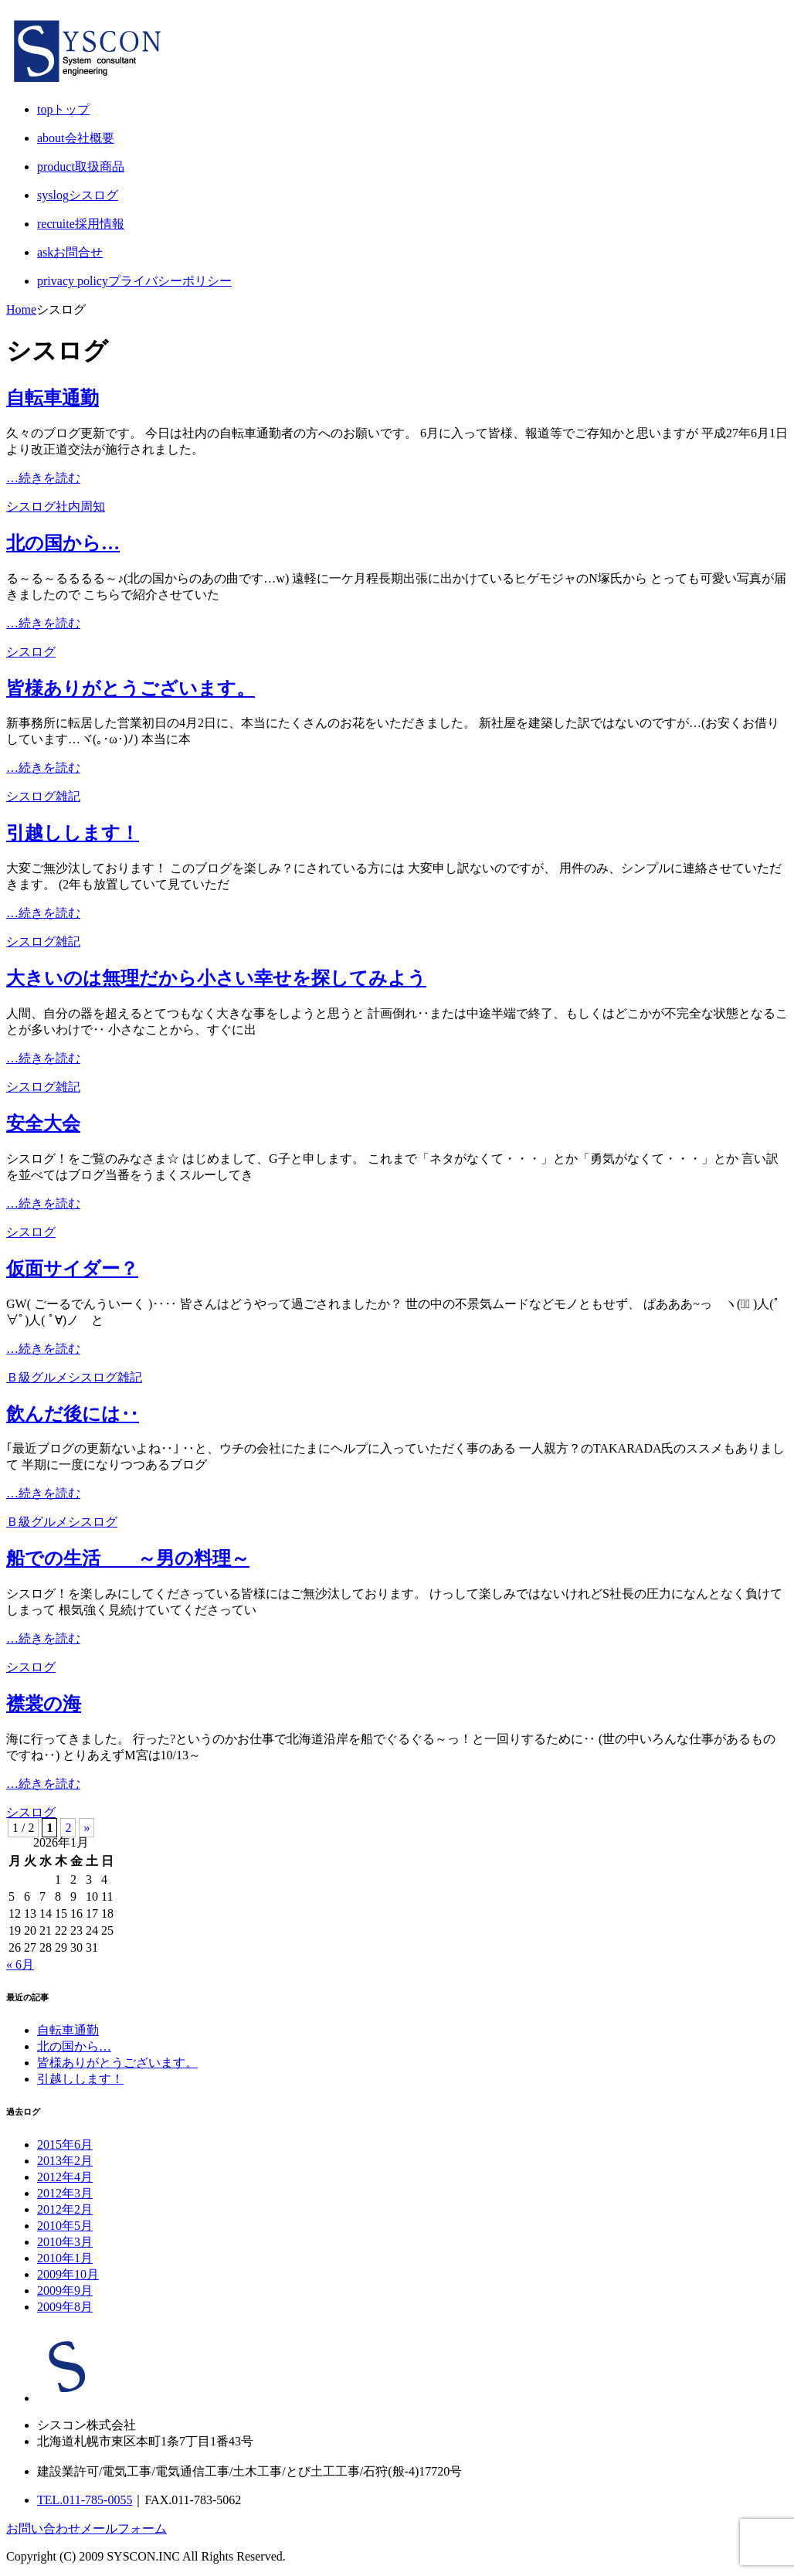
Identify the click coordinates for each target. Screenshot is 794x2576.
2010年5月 (65, 2225)
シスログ (31, 506)
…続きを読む (43, 477)
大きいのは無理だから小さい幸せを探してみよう (216, 978)
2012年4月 (65, 2176)
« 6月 (20, 1964)
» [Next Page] (86, 1827)
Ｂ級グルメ (37, 1377)
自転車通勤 (52, 398)
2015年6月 (65, 2144)
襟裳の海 (43, 1704)
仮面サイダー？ (72, 1269)
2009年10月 (68, 2274)
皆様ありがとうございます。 (130, 688)
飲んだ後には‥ (72, 1414)
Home (21, 309)
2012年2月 (65, 2209)
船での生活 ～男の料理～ (127, 1558)
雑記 (68, 796)
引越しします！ (72, 833)
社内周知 (80, 506)
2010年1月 (65, 2258)
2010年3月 (65, 2241)
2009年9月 (65, 2290)
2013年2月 (65, 2160)
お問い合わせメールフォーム (86, 2528)
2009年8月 (65, 2306)
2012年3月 (65, 2193)
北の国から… (63, 543)
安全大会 (43, 1123)
